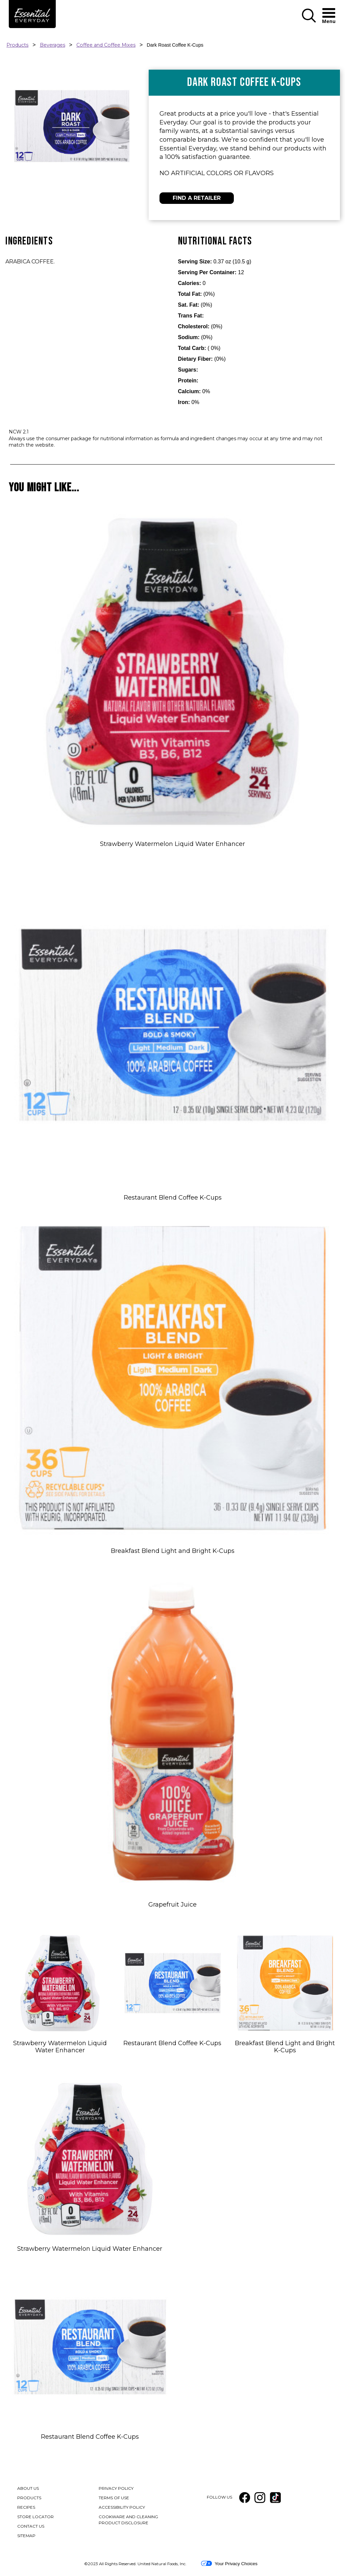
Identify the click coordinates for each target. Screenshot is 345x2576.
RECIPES (26, 2507)
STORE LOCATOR (35, 2516)
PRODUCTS (29, 2497)
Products (17, 45)
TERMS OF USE (114, 2498)
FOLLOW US (219, 2497)
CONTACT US (30, 2526)
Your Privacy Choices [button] (229, 2563)
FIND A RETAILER (197, 198)
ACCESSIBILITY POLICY (122, 2508)
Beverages (52, 45)
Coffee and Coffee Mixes (105, 45)
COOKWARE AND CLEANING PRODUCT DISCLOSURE (131, 2520)
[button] (308, 16)
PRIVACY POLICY (116, 2489)
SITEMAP (26, 2535)
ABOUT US (28, 2488)
